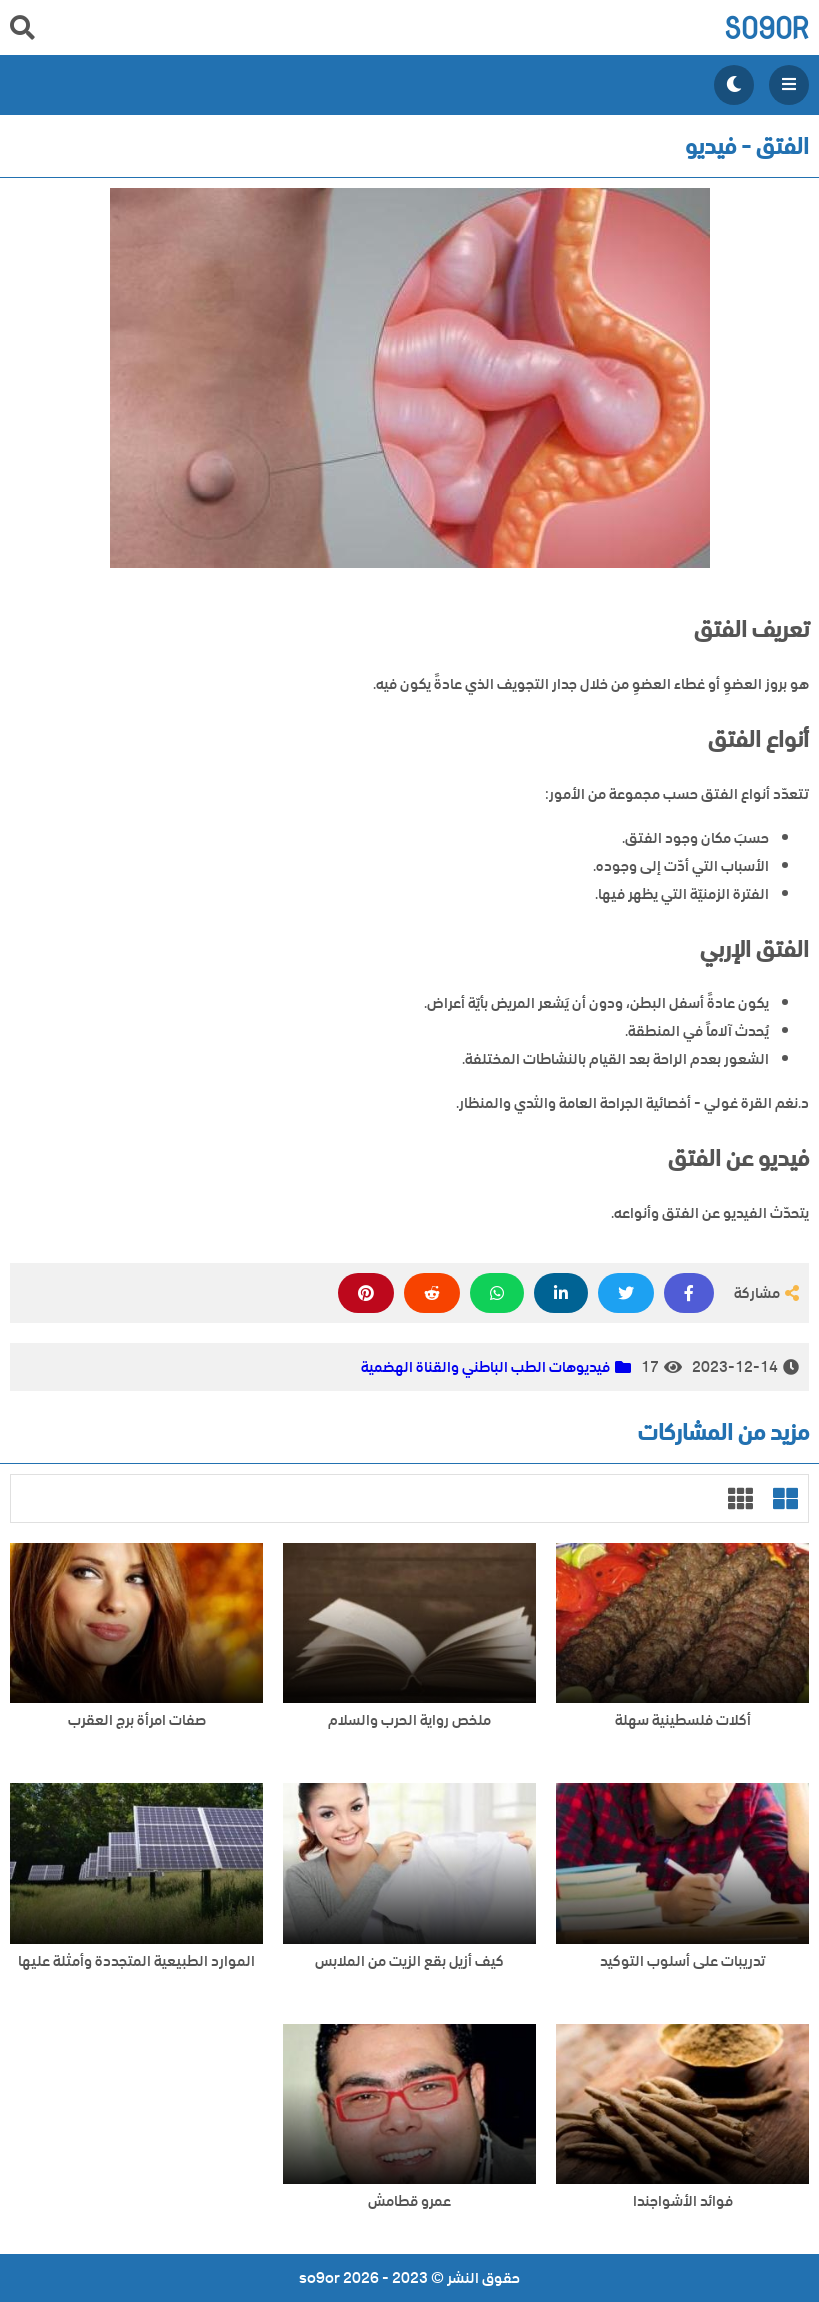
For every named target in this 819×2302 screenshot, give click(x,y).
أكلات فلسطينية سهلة (683, 1720)
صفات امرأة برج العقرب (137, 1720)
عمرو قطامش (409, 2201)
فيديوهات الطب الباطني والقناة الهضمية (485, 1367)
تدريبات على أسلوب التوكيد (682, 1961)
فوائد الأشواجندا (683, 2201)
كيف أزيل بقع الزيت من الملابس (409, 1961)
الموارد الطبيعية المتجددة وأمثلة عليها (136, 1961)
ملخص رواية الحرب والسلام (409, 1720)
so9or (766, 27)
